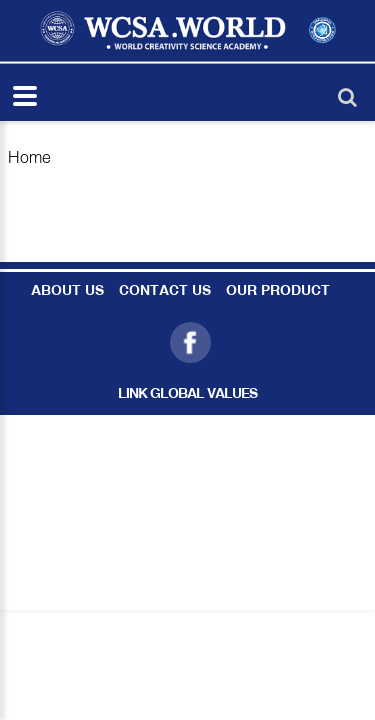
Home (29, 156)
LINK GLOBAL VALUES (187, 394)
